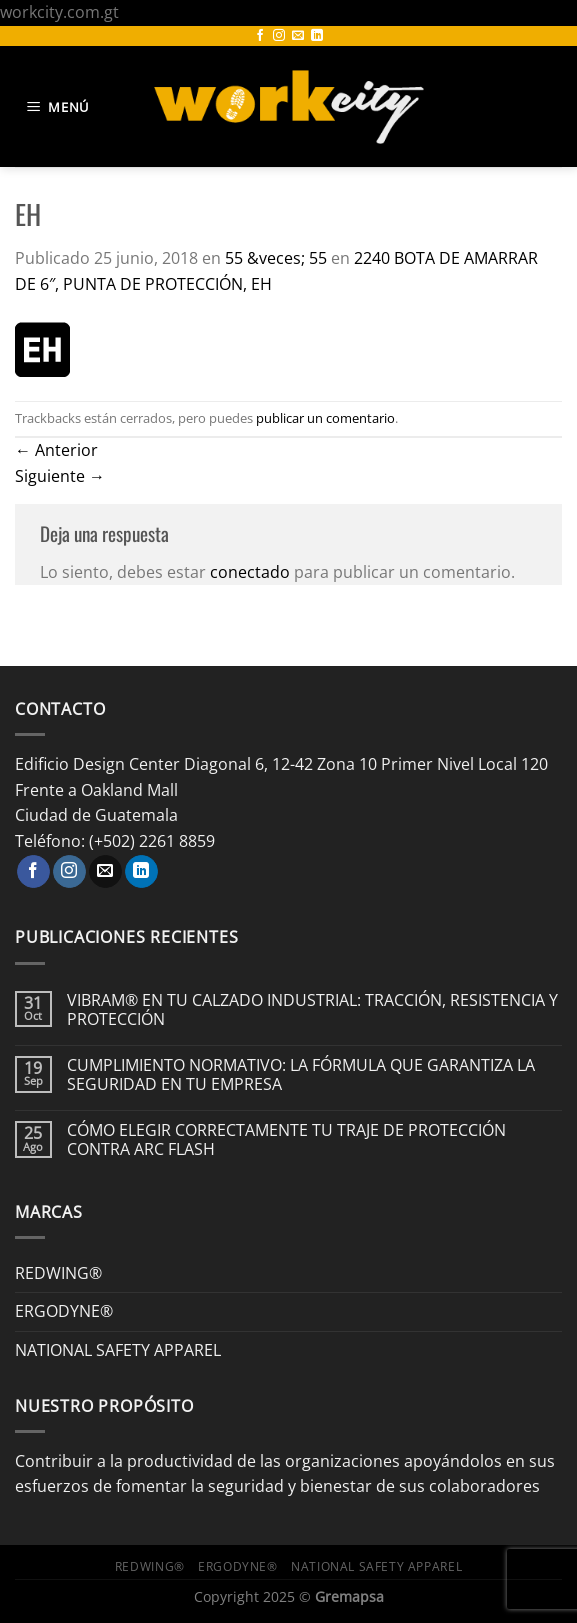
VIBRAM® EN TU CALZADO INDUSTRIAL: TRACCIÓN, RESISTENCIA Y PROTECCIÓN (312, 1010)
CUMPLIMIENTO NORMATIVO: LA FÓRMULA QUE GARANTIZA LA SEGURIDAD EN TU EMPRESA (301, 1075)
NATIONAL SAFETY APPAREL (118, 1350)
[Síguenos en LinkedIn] (317, 36)
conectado (250, 572)
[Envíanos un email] (298, 36)
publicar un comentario (325, 418)
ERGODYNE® (64, 1311)
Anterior (56, 450)
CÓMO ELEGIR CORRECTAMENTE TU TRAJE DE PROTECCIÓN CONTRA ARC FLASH (286, 1140)
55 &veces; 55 (276, 258)
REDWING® (58, 1273)
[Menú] (61, 107)
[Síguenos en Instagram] (279, 36)
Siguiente (60, 476)
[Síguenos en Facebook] (260, 36)
